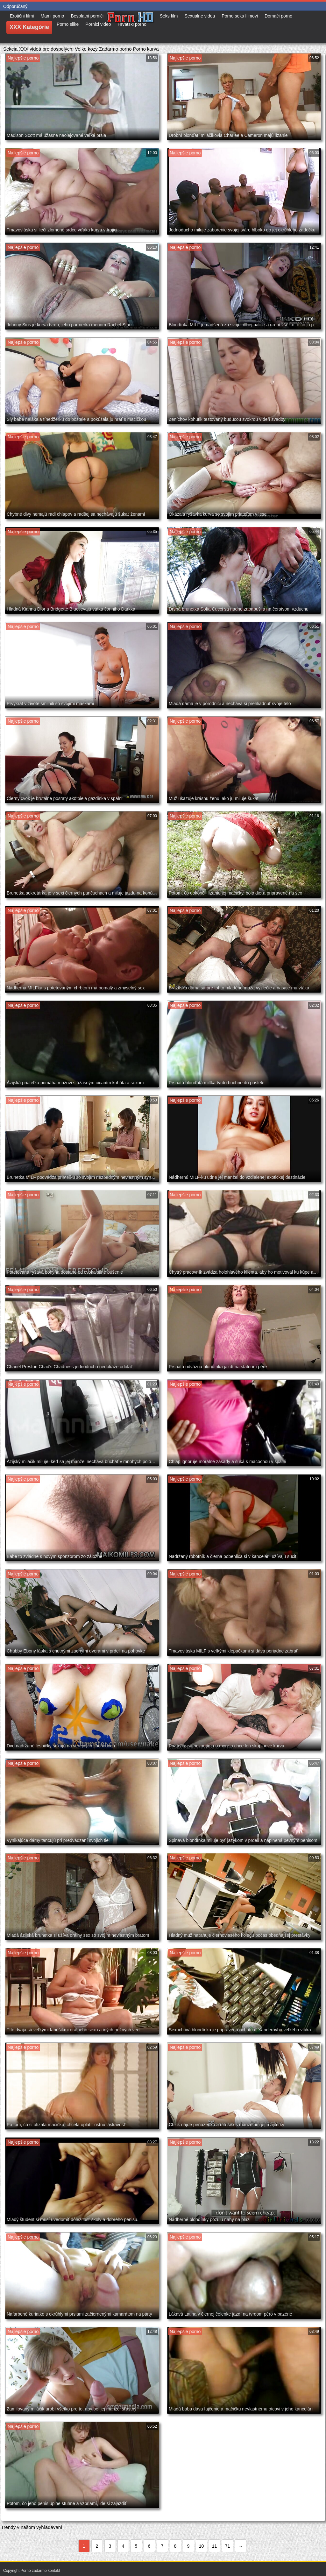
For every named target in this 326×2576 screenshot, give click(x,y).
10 (201, 2546)
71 (227, 2546)
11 (214, 2546)
